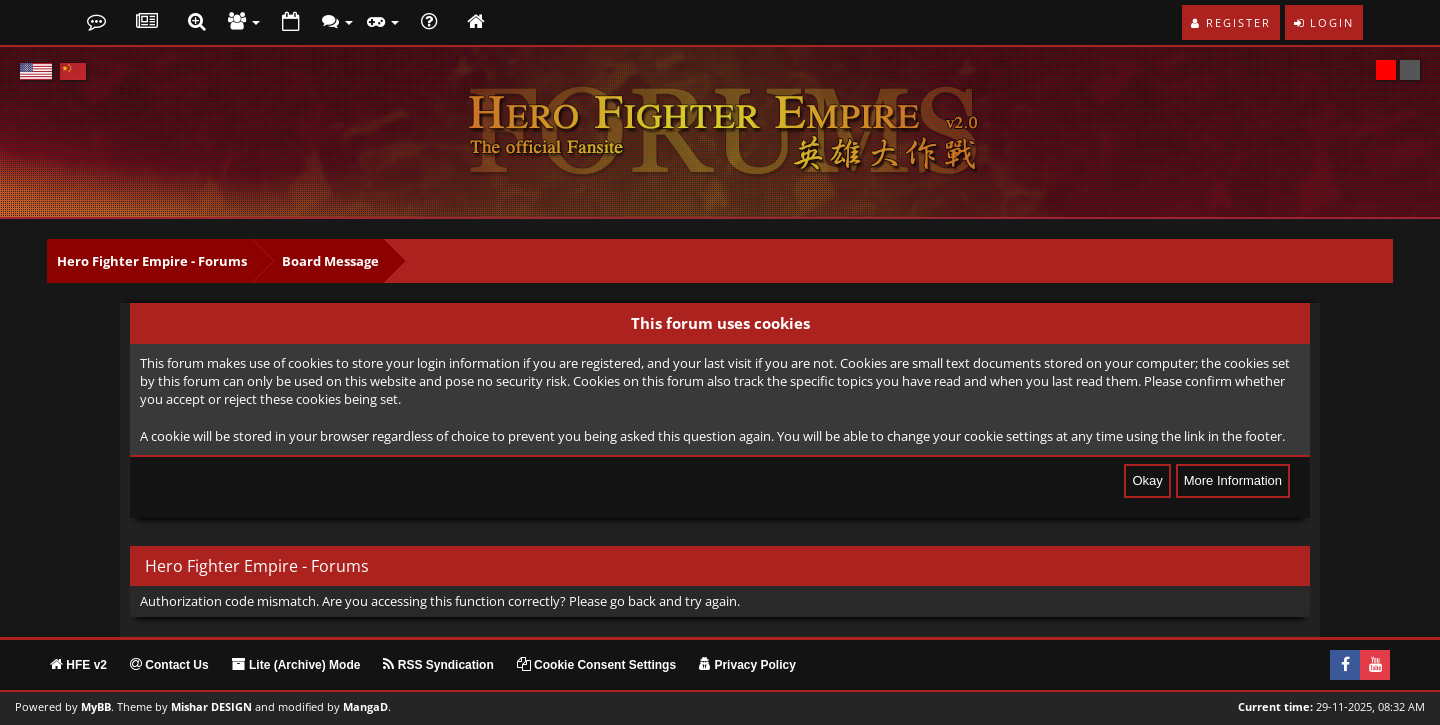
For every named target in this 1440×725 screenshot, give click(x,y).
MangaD (365, 707)
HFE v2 (78, 665)
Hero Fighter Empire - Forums (152, 261)
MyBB (96, 707)
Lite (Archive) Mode (296, 665)
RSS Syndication (438, 665)
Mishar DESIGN (211, 707)
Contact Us (169, 665)
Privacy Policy (747, 665)
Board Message (330, 261)
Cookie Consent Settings (596, 665)
